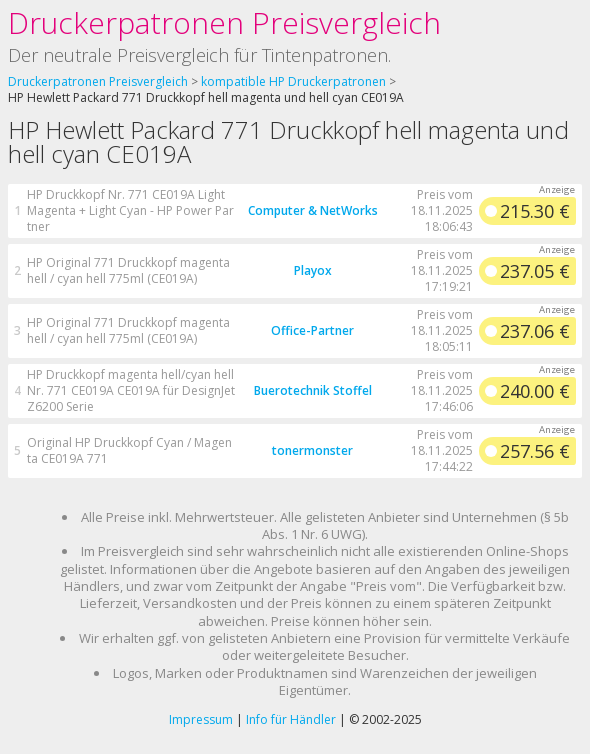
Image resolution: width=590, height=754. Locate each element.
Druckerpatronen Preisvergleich (224, 22)
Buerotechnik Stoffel (313, 390)
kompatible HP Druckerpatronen (293, 81)
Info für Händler (291, 719)
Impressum (201, 719)
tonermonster (312, 450)
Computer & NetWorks (313, 210)
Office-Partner (312, 330)
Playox (313, 270)
